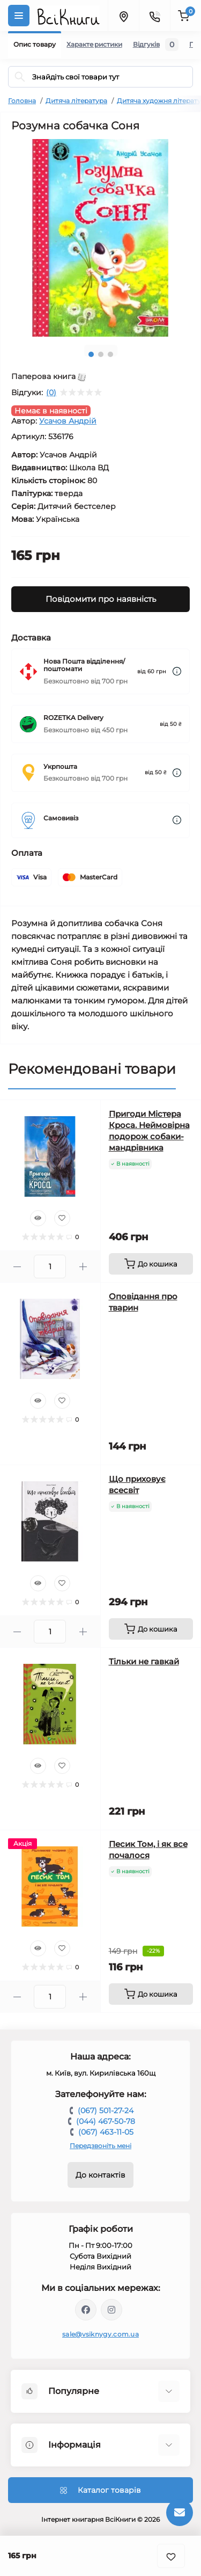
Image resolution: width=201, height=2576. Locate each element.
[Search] (20, 77)
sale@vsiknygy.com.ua (100, 2334)
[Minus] (17, 1267)
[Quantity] (50, 1266)
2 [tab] (100, 354)
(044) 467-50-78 (105, 2121)
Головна (22, 101)
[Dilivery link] (177, 671)
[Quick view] (38, 1218)
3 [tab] (110, 354)
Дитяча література (76, 101)
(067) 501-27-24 (105, 2110)
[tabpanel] (100, 238)
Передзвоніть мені (100, 2146)
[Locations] (123, 15)
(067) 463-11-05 (105, 2132)
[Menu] (18, 15)
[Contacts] (154, 15)
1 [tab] (91, 354)
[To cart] (151, 1264)
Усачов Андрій (67, 421)
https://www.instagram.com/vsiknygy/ (111, 2309)
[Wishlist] (62, 1218)
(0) (51, 392)
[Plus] (83, 1267)
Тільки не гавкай (144, 1661)
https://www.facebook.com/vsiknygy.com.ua (85, 2309)
